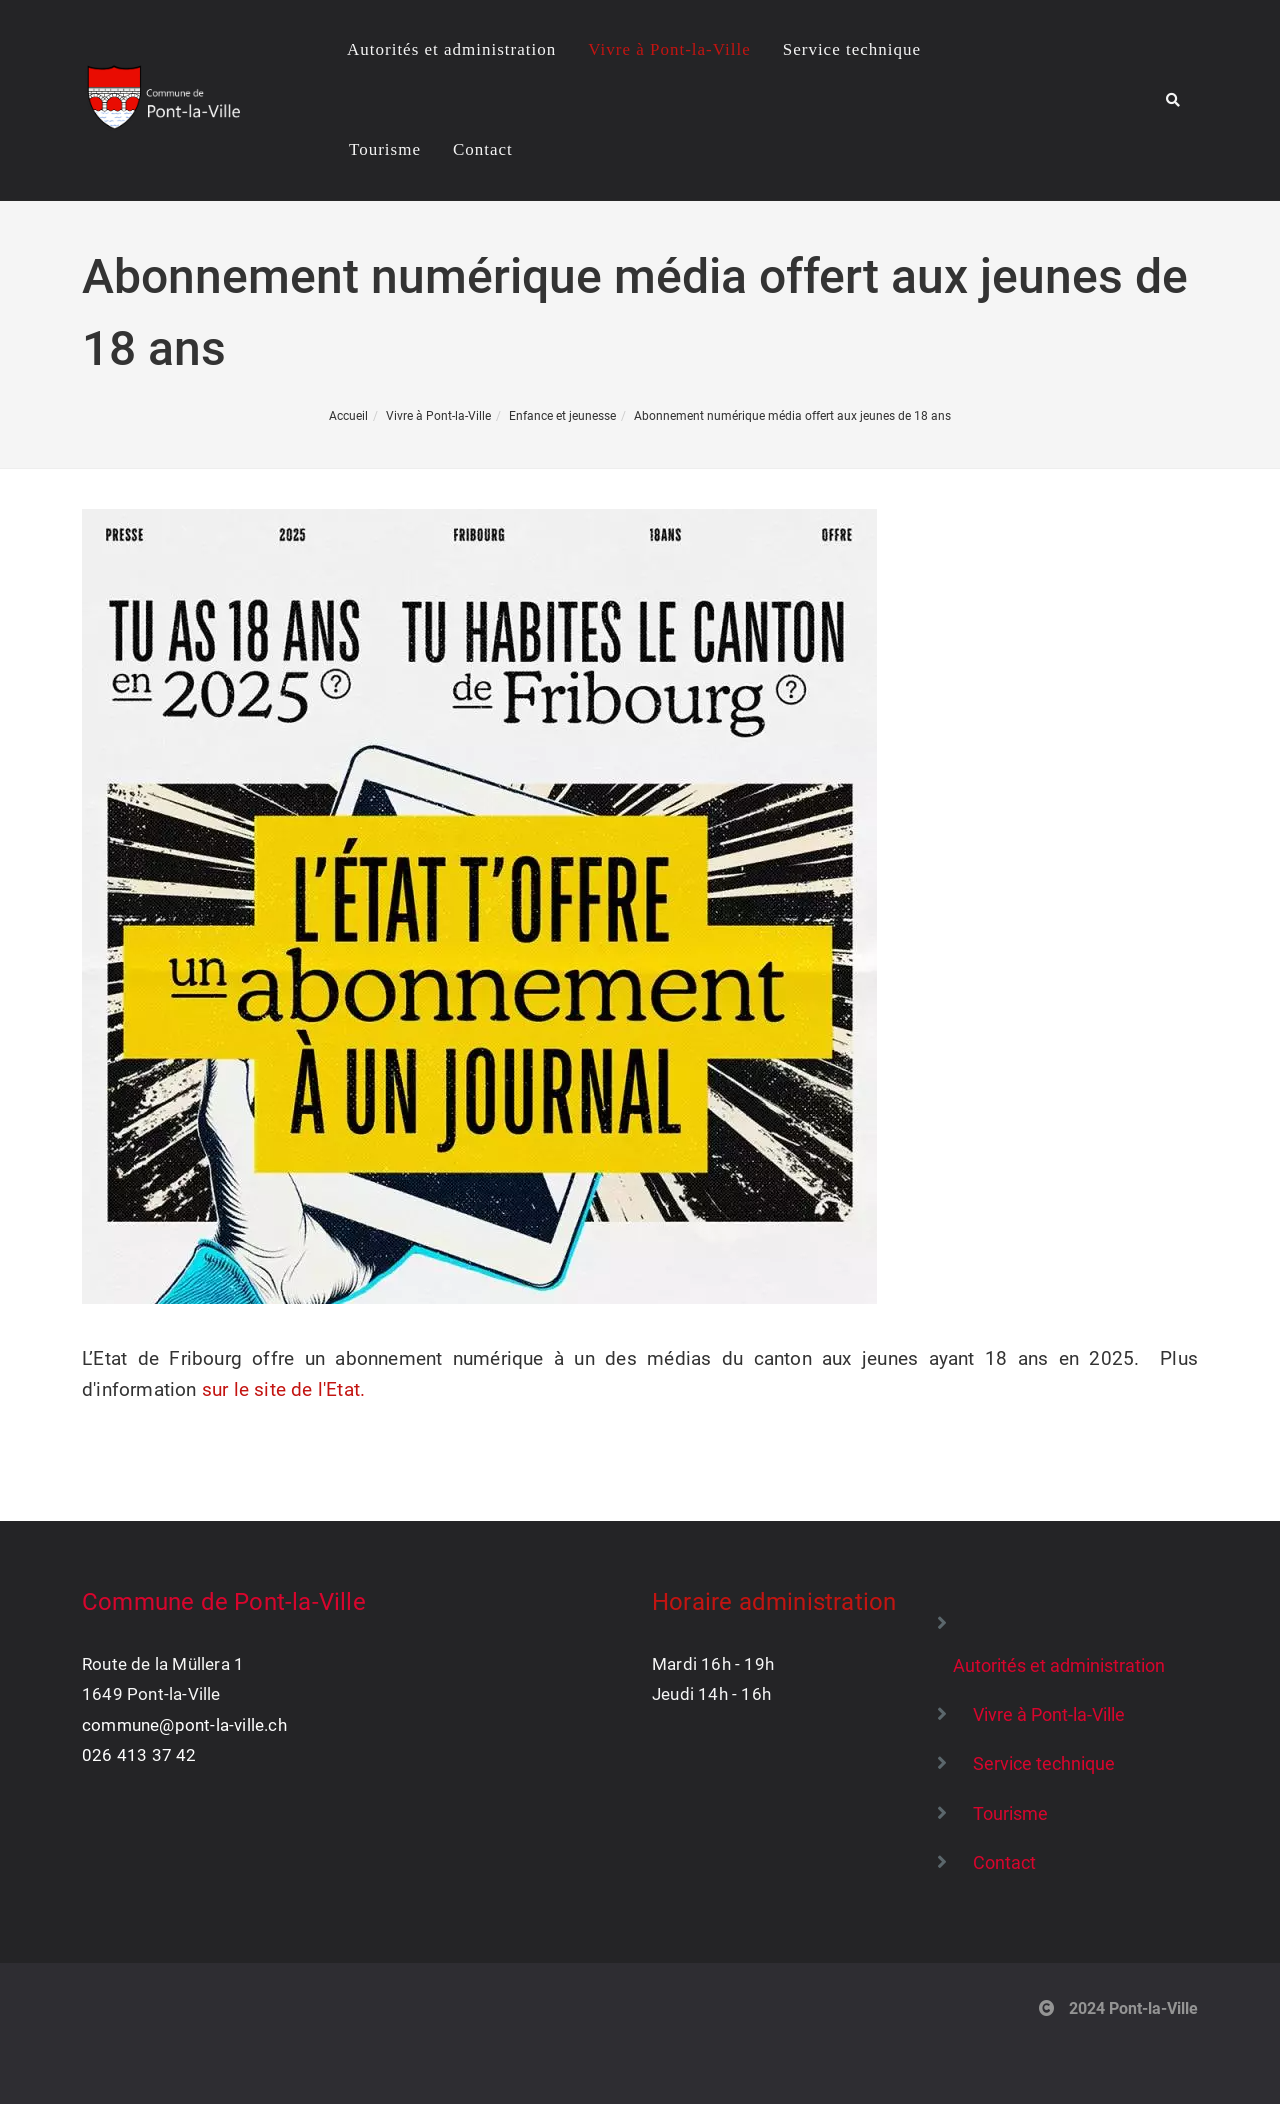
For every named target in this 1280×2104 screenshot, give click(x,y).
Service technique (852, 49)
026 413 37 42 (139, 1755)
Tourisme (385, 149)
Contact (483, 149)
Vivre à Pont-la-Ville (669, 49)
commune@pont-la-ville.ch (184, 1725)
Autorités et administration (451, 49)
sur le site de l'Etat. (283, 1389)
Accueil (348, 416)
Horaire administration (774, 1602)
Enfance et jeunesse (562, 416)
